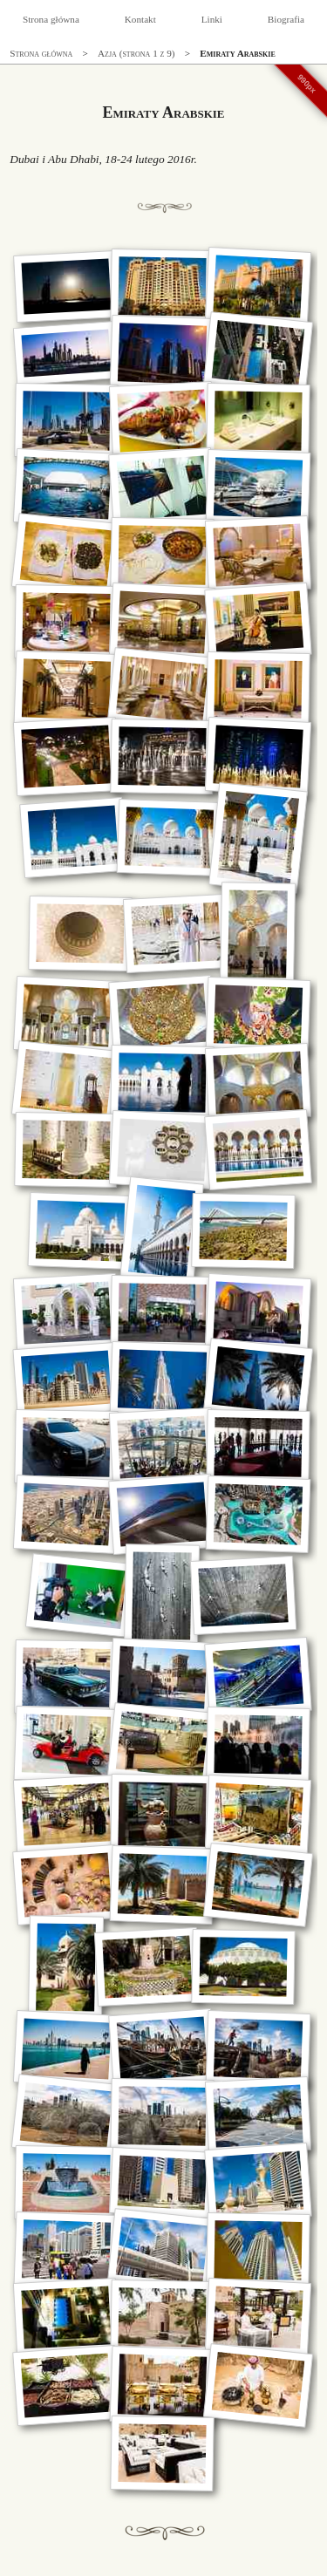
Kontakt (140, 19)
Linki (211, 19)
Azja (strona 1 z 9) (136, 53)
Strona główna (51, 19)
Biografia (286, 19)
